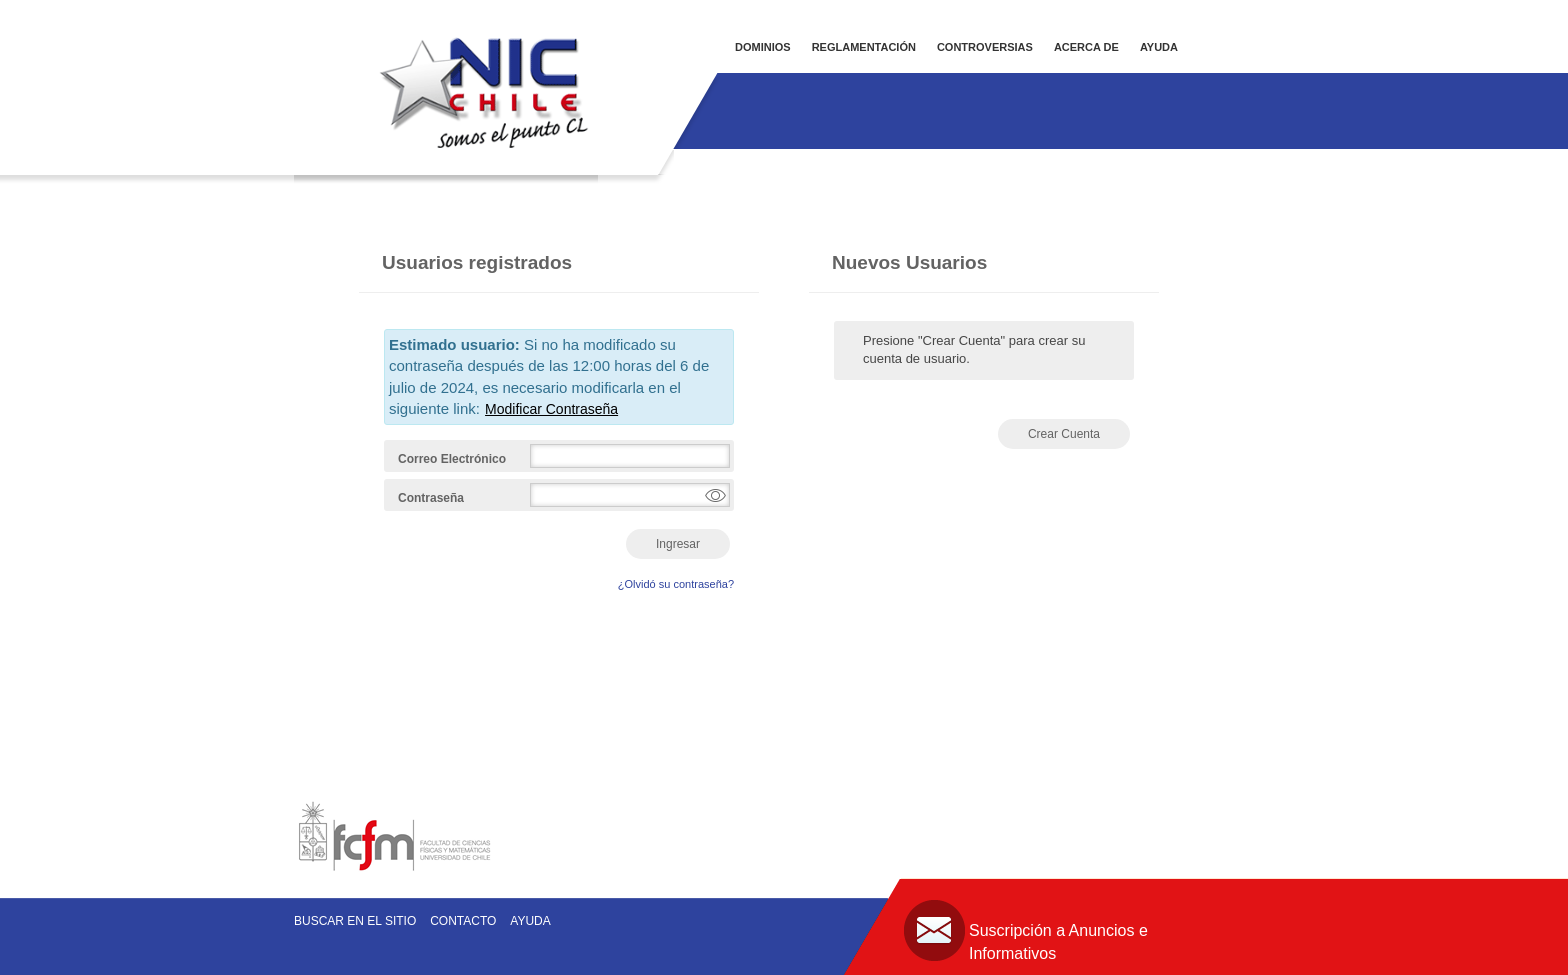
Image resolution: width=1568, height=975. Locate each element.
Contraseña (431, 498)
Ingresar (678, 544)
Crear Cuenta (1064, 434)
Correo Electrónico (452, 459)
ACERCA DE (1086, 47)
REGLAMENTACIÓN (864, 47)
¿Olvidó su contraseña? (676, 584)
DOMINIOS (763, 47)
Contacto (463, 921)
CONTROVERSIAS (985, 47)
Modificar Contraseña (551, 409)
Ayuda (530, 921)
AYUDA (1159, 47)
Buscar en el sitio (355, 921)
